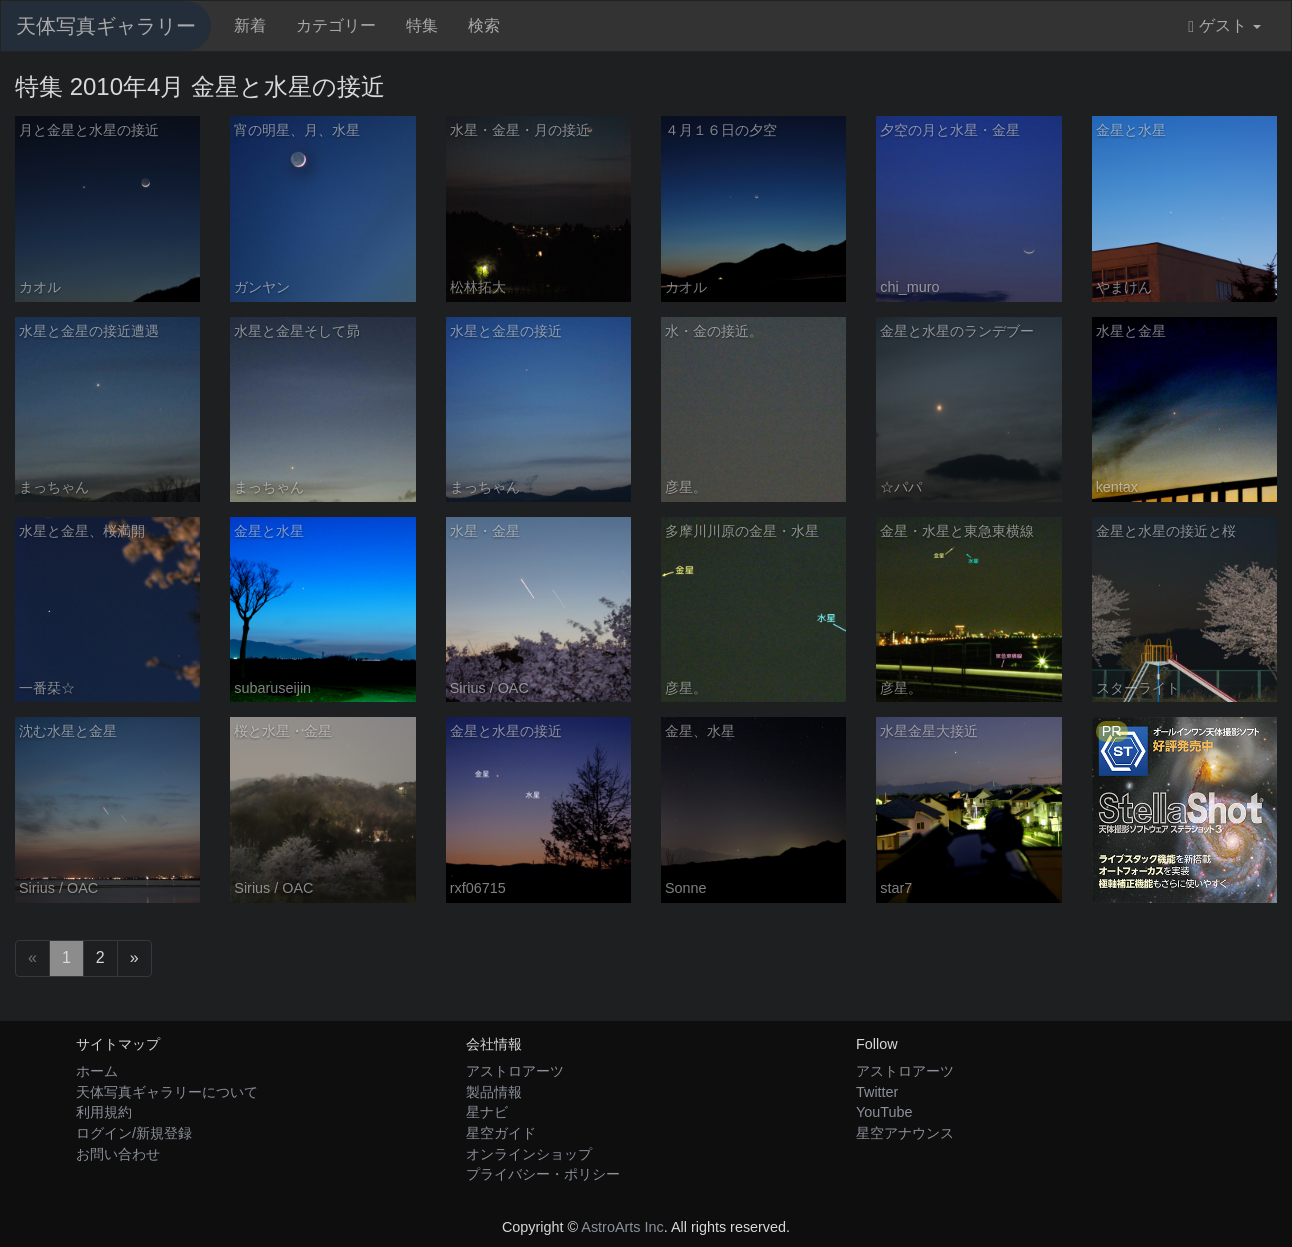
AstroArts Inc (622, 1227)
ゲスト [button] (1224, 26)
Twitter (877, 1092)
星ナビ (487, 1112)
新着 (250, 25)
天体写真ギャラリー (106, 26)
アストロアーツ (515, 1071)
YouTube (884, 1112)
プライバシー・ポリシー (543, 1174)
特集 (422, 25)
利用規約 (104, 1112)
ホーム (97, 1071)
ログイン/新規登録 (134, 1133)
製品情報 (494, 1092)
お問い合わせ (118, 1154)
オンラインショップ (529, 1154)
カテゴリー (336, 25)
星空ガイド (501, 1133)
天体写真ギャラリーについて (167, 1092)
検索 (484, 25)
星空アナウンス (905, 1133)
